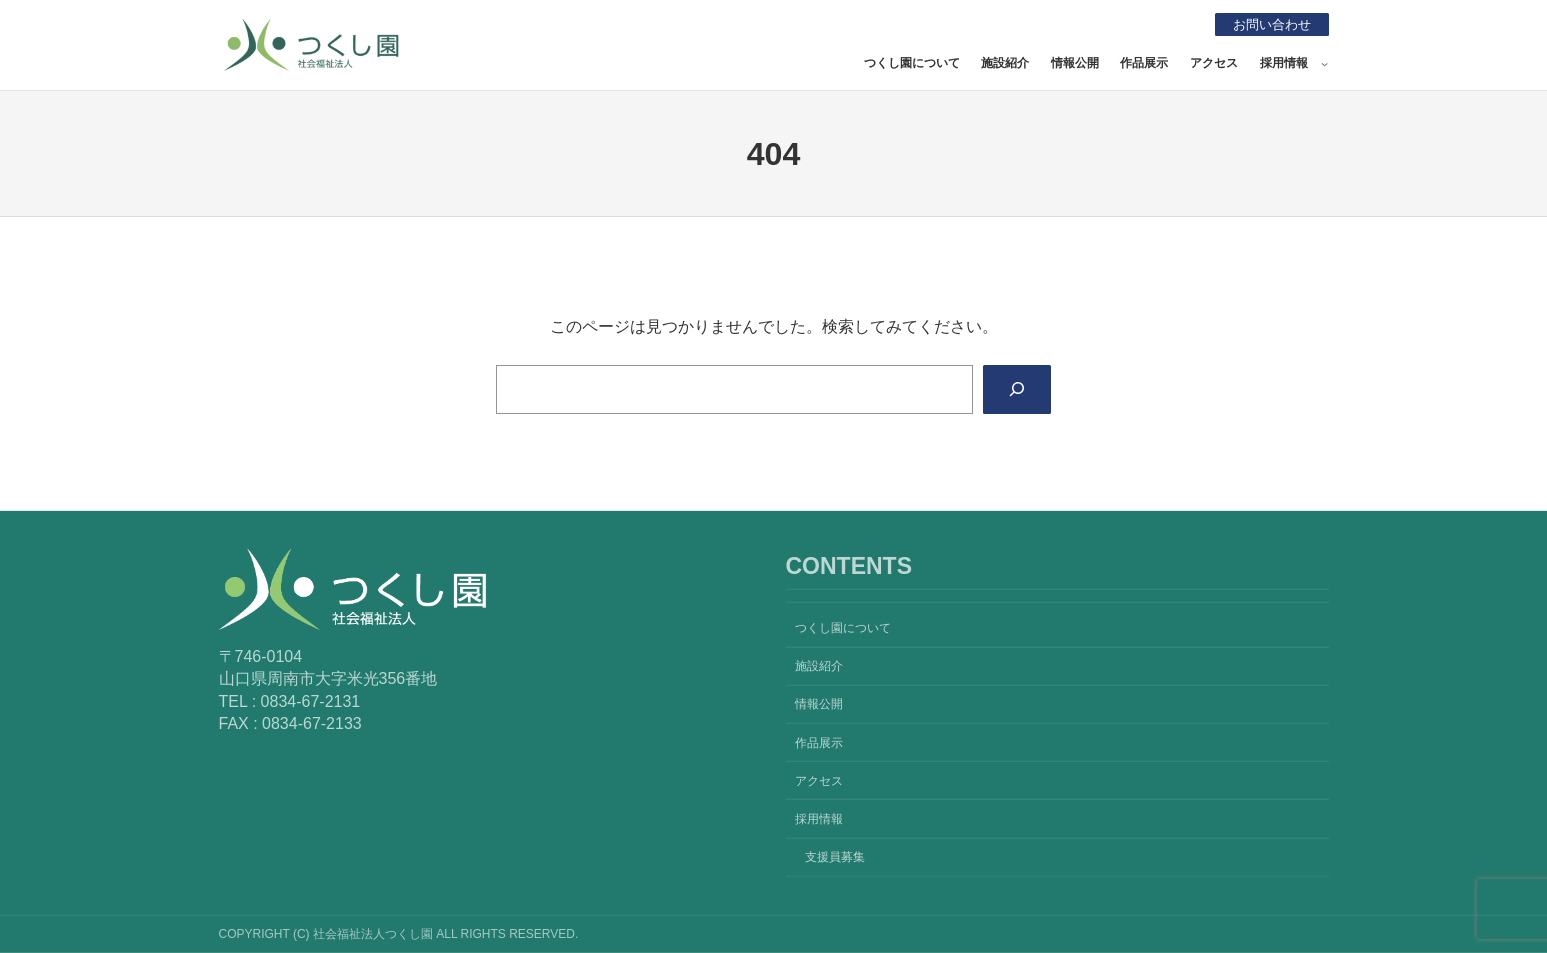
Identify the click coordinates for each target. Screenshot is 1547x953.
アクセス (1214, 63)
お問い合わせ (1268, 24)
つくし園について (912, 63)
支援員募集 (835, 857)
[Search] (1015, 389)
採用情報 (1284, 63)
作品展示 (1144, 63)
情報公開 (1075, 63)
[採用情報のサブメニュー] (1324, 63)
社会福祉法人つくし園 (540, 40)
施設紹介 (1005, 63)
